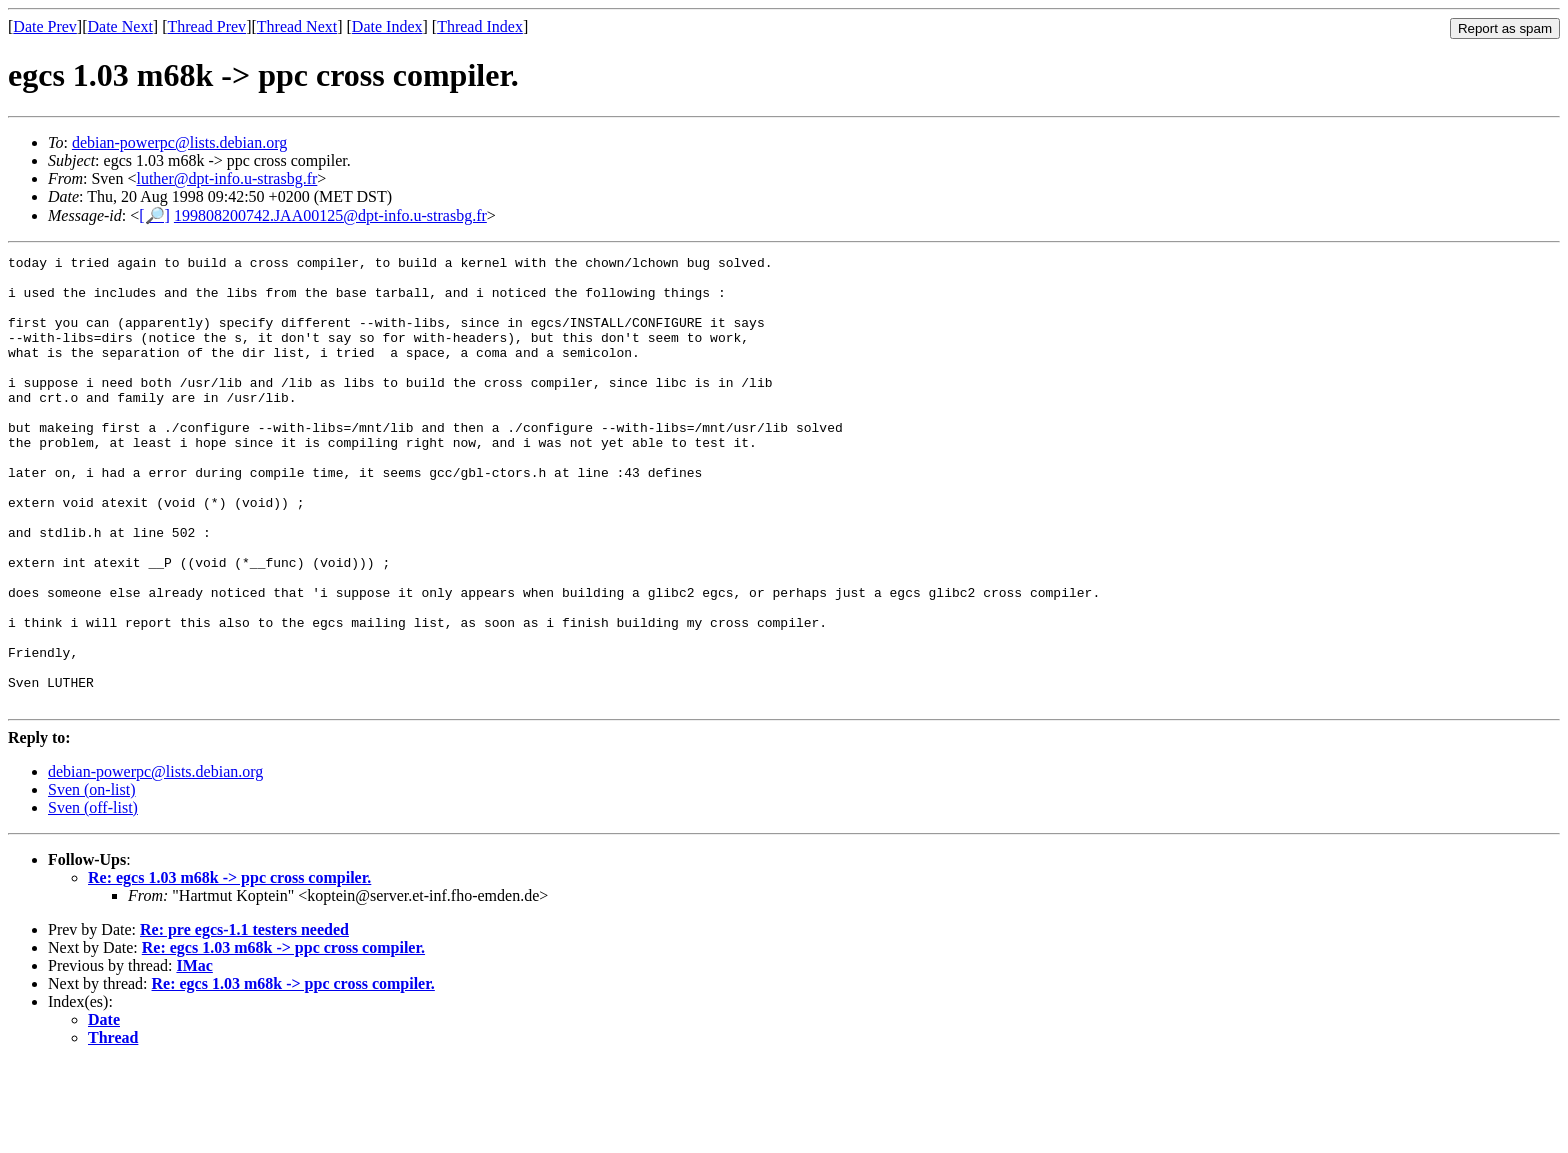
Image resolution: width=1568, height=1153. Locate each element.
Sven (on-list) (92, 879)
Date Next (120, 26)
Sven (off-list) (93, 897)
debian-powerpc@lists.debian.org (179, 142)
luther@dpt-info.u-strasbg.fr (226, 178)
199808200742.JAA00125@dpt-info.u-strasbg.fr (330, 215)
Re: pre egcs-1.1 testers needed (244, 1019)
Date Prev (45, 26)
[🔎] (154, 215)
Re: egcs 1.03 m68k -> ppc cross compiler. (229, 967)
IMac (194, 1055)
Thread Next (297, 26)
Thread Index (480, 26)
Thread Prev (206, 26)
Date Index (387, 26)
